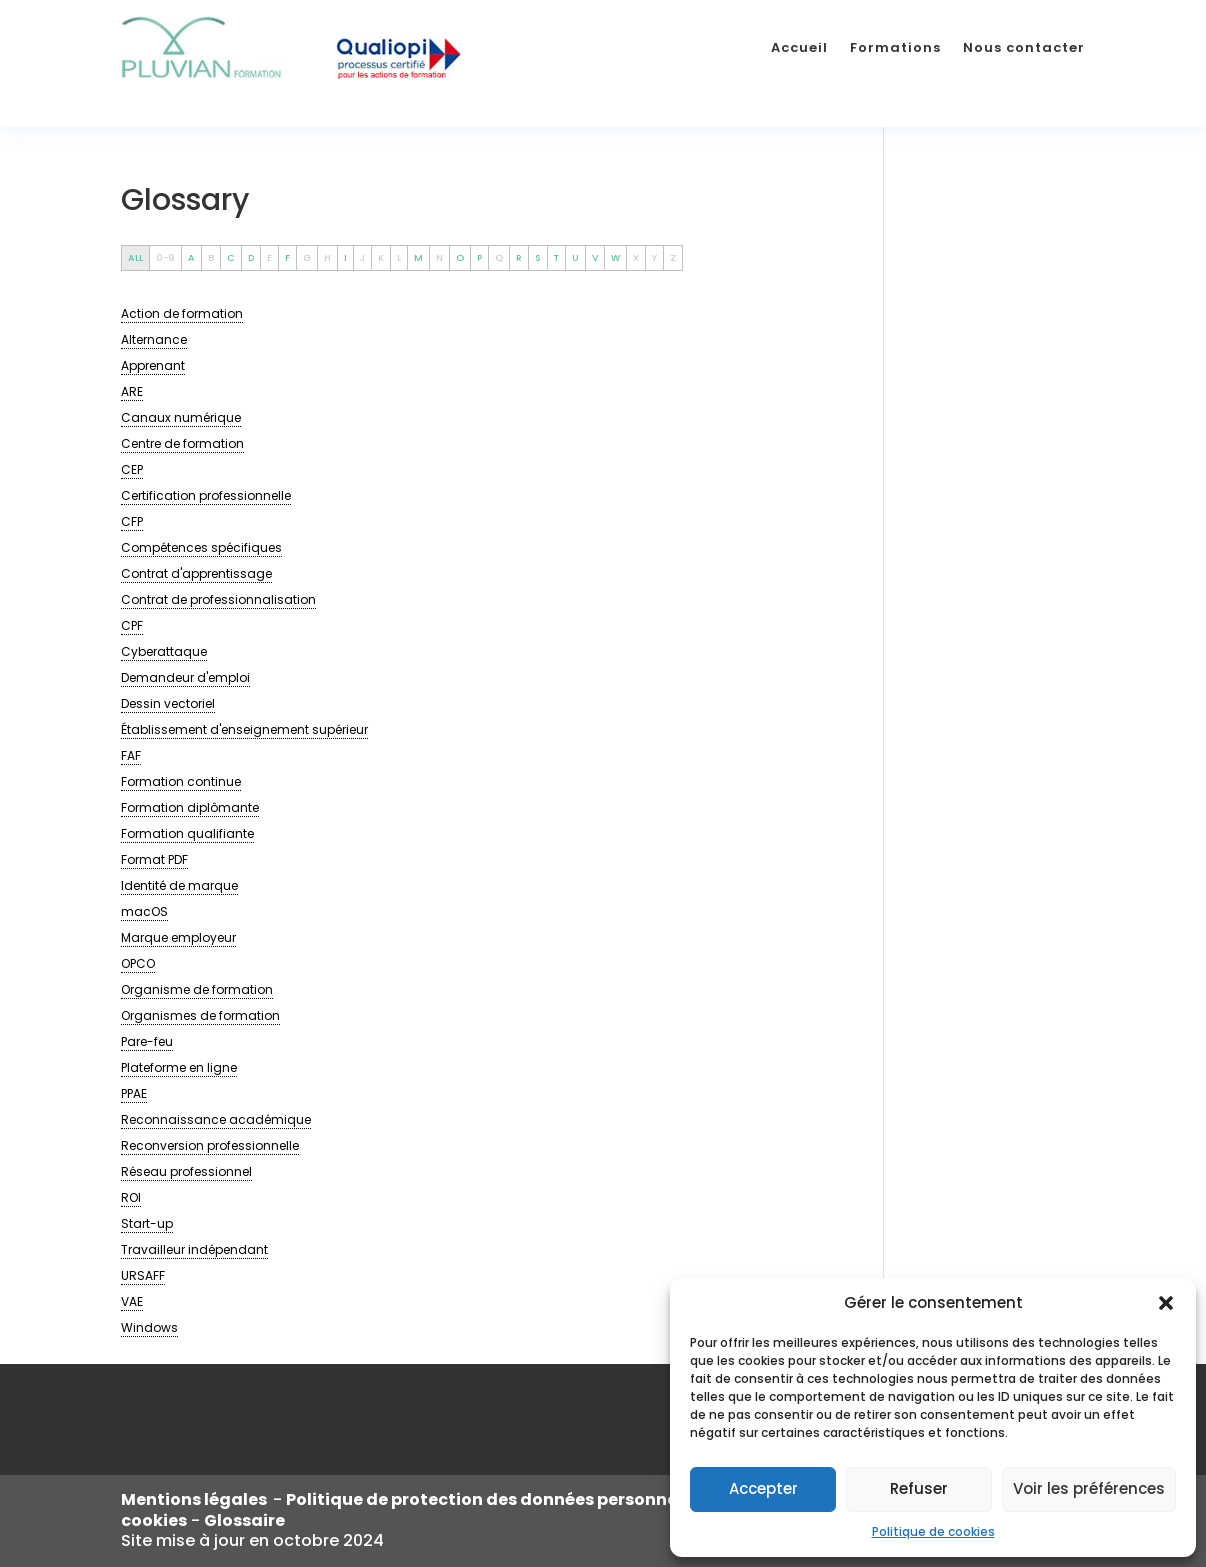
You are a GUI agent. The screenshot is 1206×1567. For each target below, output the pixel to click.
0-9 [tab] (165, 257)
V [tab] (595, 257)
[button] (1166, 1303)
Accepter (763, 1488)
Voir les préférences (1089, 1488)
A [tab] (191, 257)
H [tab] (327, 257)
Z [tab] (673, 257)
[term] (182, 314)
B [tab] (211, 257)
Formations (895, 47)
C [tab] (231, 257)
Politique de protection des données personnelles (497, 1499)
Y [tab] (654, 257)
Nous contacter (1024, 47)
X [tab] (636, 257)
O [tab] (460, 257)
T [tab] (556, 257)
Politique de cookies (933, 1531)
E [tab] (269, 257)
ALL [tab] (135, 257)
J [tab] (362, 257)
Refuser (919, 1488)
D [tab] (251, 257)
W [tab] (615, 257)
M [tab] (418, 257)
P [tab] (479, 257)
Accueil (799, 47)
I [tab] (345, 257)
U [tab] (575, 257)
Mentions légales (197, 1499)
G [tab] (307, 257)
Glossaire (244, 1520)
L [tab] (399, 257)
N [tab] (439, 257)
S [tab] (538, 257)
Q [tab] (499, 257)
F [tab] (287, 257)
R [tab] (519, 257)
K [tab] (381, 257)
